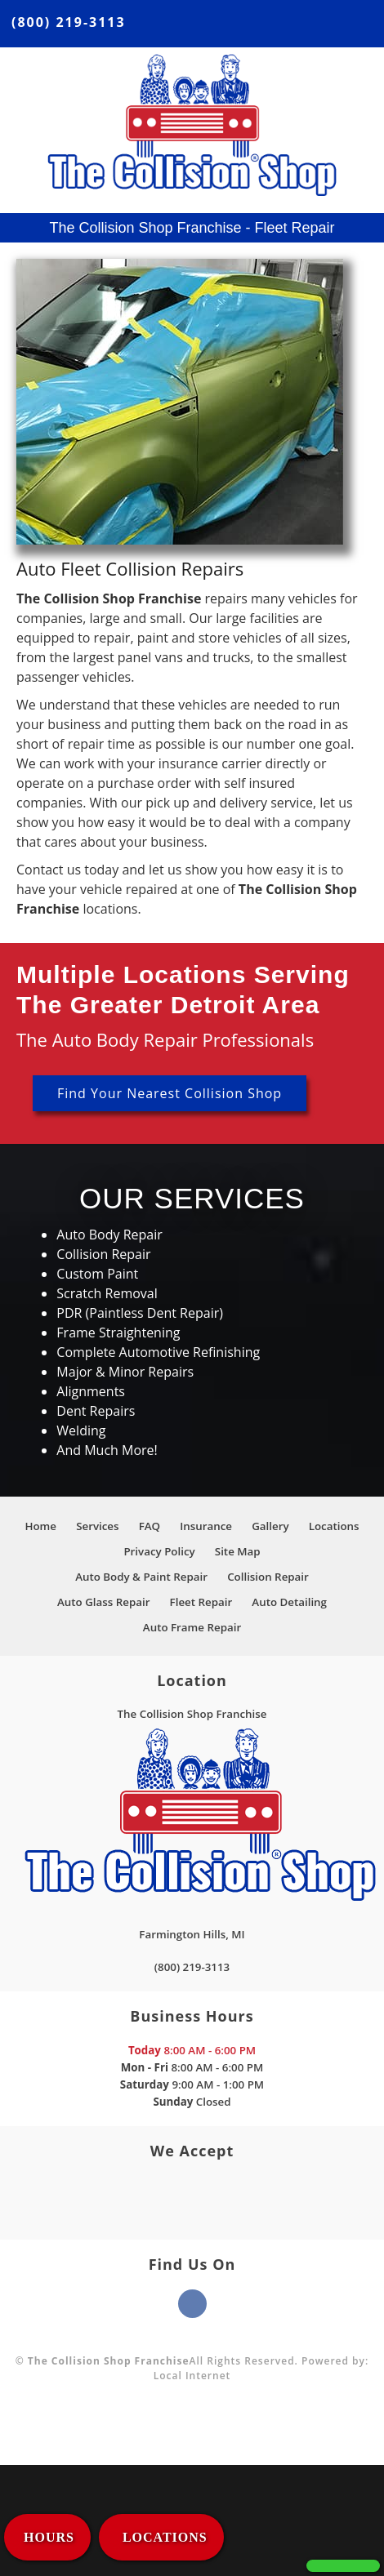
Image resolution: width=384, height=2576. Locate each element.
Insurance (206, 1526)
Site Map (238, 1551)
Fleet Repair (201, 1602)
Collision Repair (268, 1576)
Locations (334, 1526)
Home (40, 1526)
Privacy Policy (158, 1551)
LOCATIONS (163, 2537)
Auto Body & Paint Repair (141, 1576)
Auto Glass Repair (103, 1602)
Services (97, 1526)
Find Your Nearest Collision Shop (169, 1093)
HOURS (49, 2537)
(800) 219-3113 (68, 22)
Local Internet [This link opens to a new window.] (192, 2375)
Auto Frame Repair (192, 1627)
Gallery (270, 1526)
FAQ (149, 1526)
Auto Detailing (289, 1602)
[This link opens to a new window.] (191, 1926)
